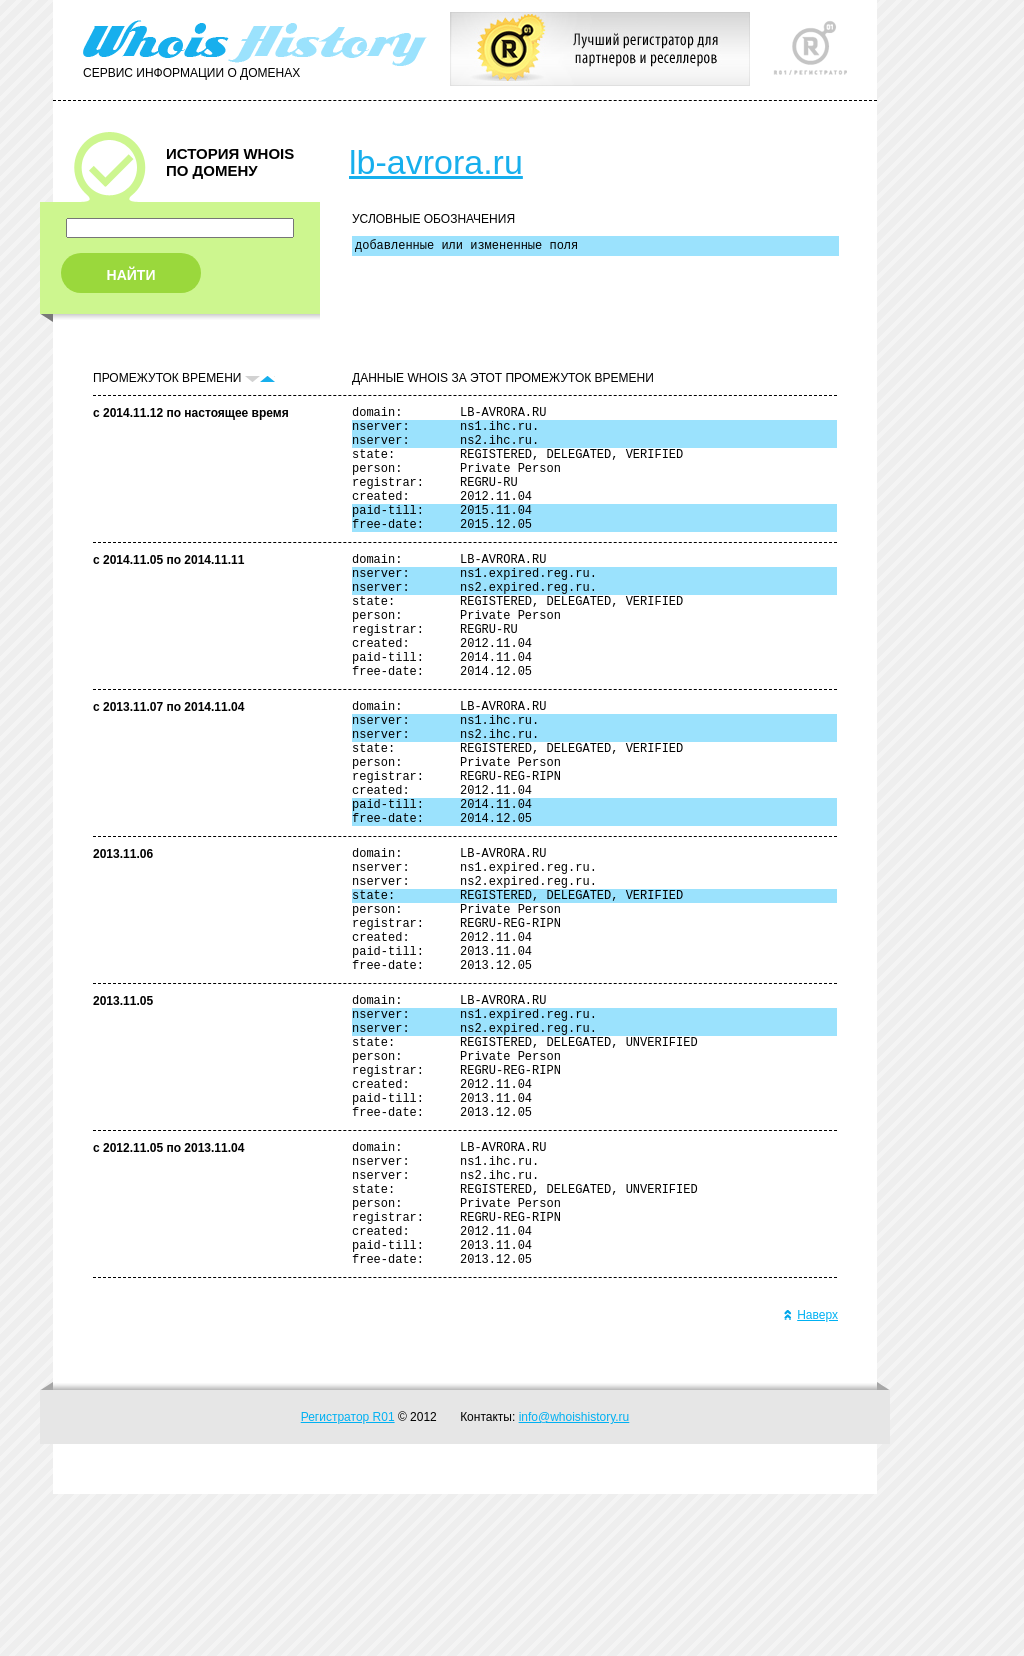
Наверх (810, 1477)
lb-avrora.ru (436, 162)
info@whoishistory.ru (574, 1579)
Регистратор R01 (348, 1579)
